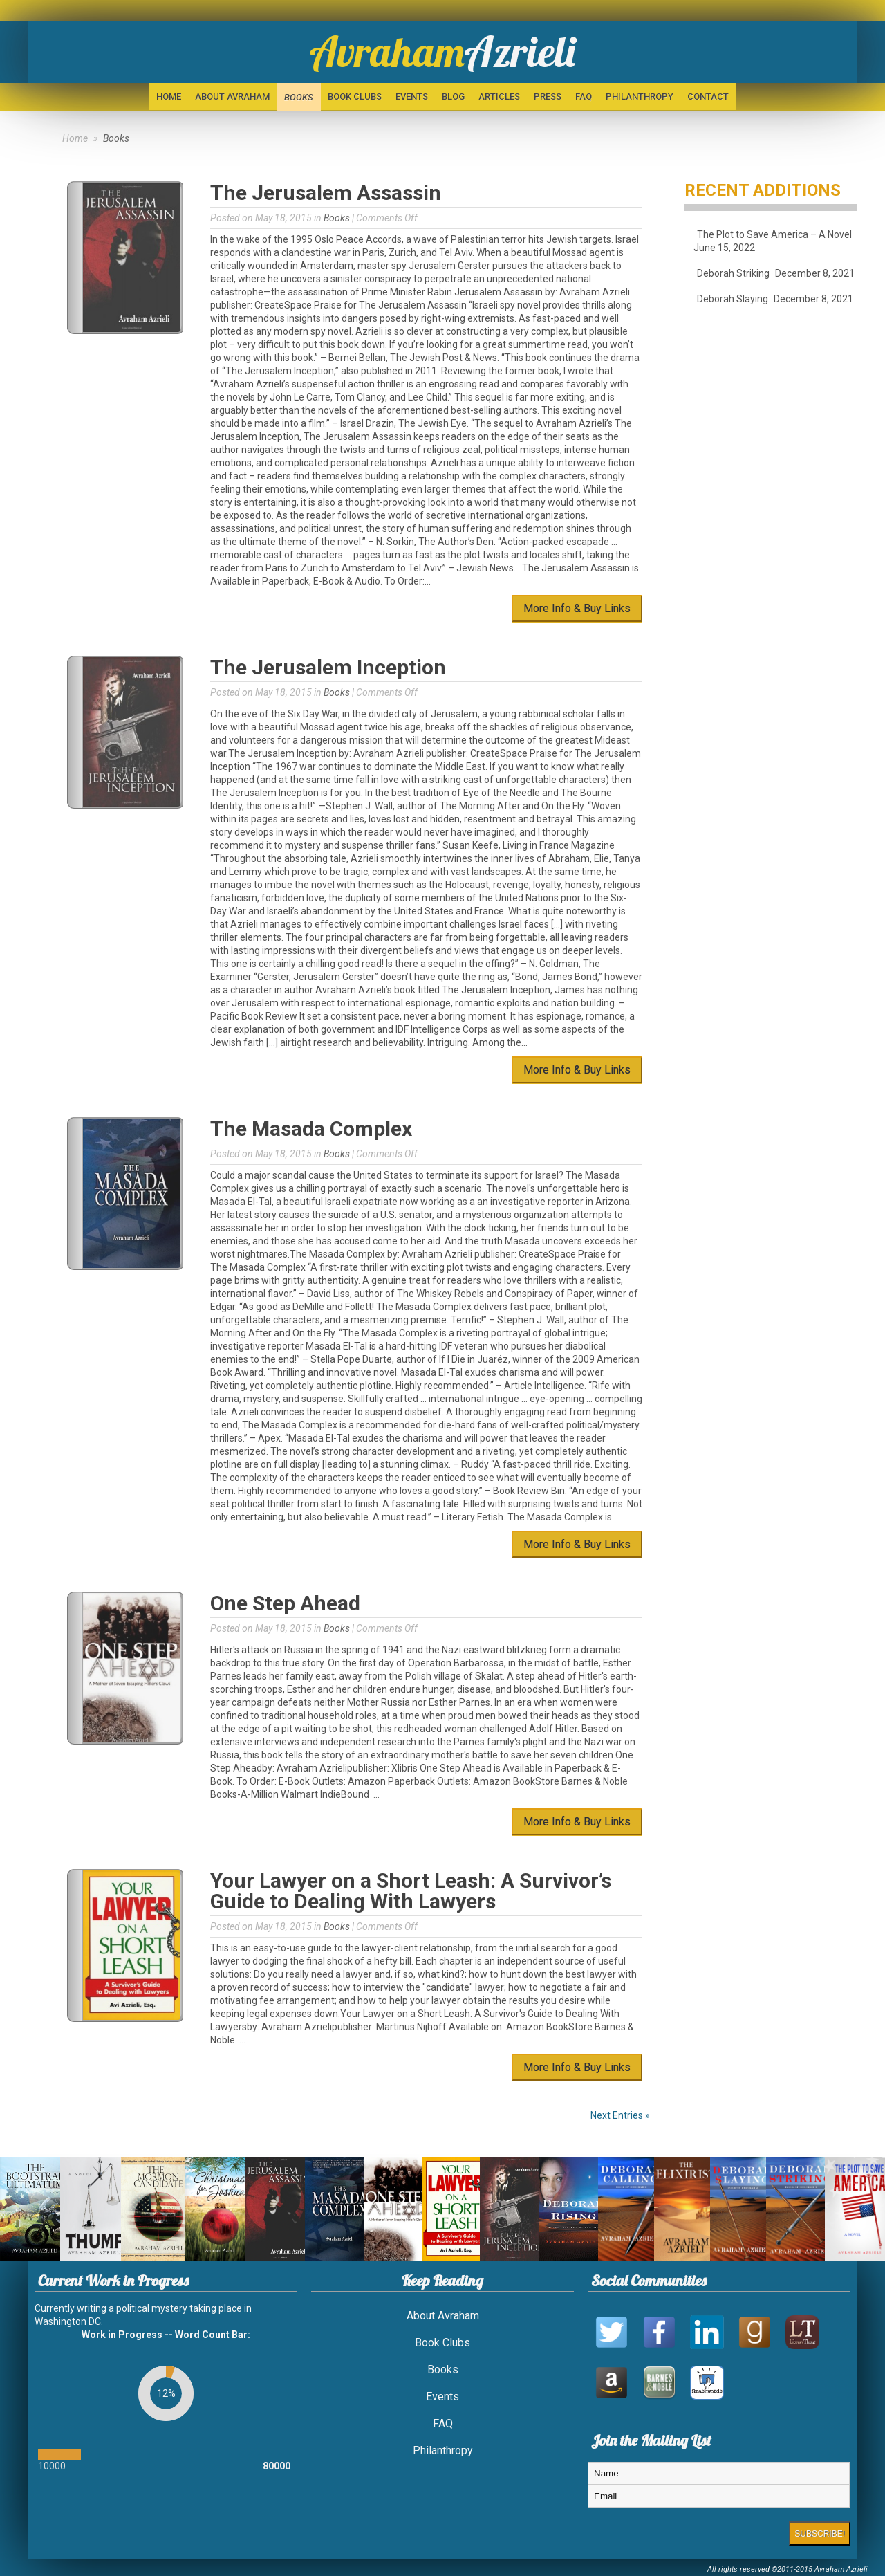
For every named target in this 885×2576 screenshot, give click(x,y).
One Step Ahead (285, 1603)
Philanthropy (639, 96)
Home (168, 96)
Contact (708, 96)
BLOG (453, 96)
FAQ (583, 96)
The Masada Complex (311, 1128)
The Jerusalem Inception (328, 667)
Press (547, 96)
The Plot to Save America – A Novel (774, 234)
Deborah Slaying (732, 298)
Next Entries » (620, 2115)
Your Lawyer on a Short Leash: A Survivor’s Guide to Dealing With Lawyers (410, 1890)
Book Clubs (355, 96)
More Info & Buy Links (577, 608)
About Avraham (232, 96)
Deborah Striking (733, 273)
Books (298, 97)
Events (411, 96)
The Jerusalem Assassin (325, 193)
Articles (499, 96)
